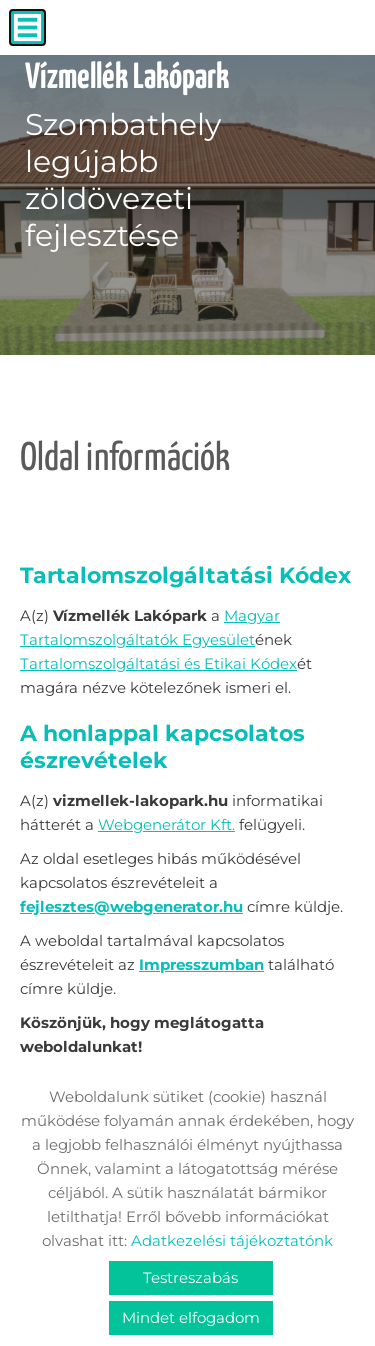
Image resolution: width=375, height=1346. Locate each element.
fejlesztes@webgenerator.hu (131, 906)
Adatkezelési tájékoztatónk (232, 1240)
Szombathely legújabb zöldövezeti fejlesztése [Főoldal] (127, 157)
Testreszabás (190, 1277)
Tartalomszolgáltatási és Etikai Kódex (158, 663)
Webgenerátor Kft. (166, 824)
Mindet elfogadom (191, 1317)
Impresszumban (201, 964)
